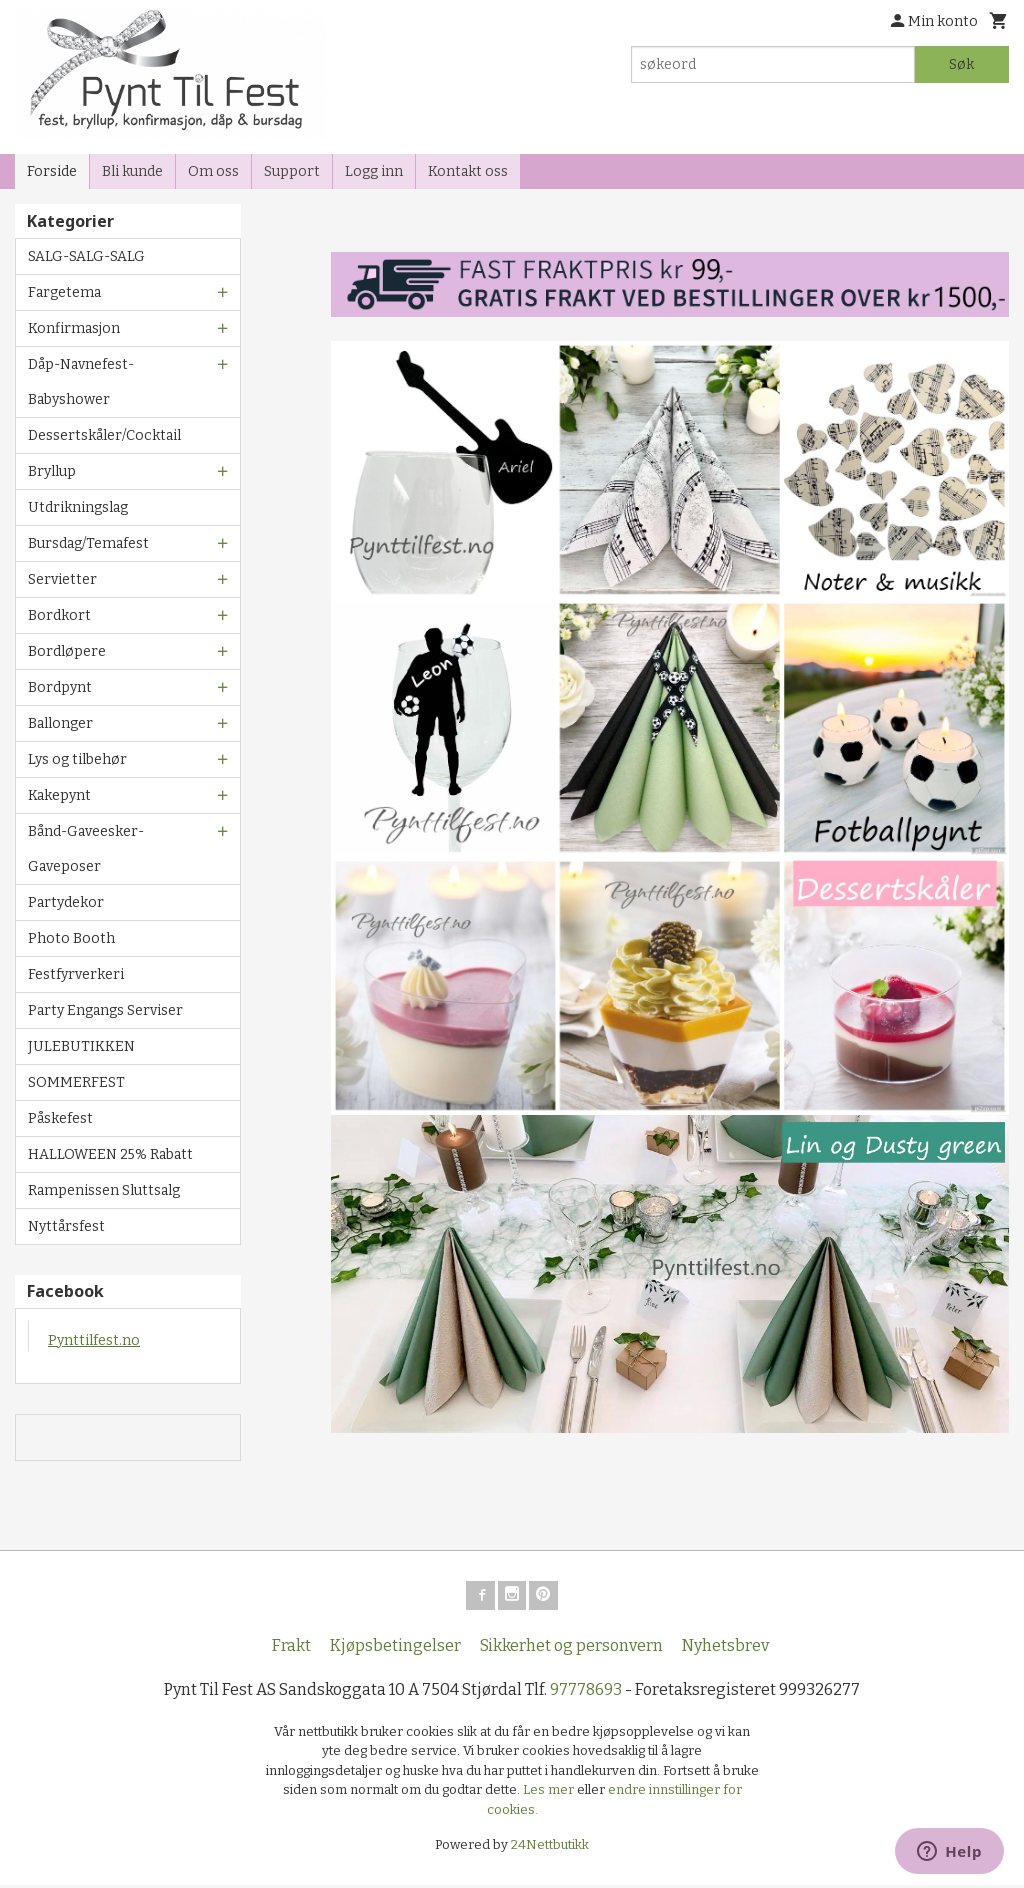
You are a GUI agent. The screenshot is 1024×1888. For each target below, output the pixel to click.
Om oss (213, 171)
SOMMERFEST (76, 1082)
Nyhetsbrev (725, 1648)
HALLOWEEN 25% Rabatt (110, 1154)
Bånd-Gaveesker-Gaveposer (86, 849)
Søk (961, 64)
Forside (52, 171)
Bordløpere (67, 651)
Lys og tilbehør (77, 759)
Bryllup (52, 471)
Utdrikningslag (78, 507)
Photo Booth (71, 938)
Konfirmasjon (74, 328)
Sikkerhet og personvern (571, 1648)
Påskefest (60, 1118)
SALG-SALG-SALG (86, 256)
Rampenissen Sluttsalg (104, 1190)
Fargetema (64, 292)
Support (292, 171)
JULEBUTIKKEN (81, 1046)
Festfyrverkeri (76, 974)
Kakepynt (59, 795)
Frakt (291, 1648)
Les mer (550, 1793)
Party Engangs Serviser (105, 1010)
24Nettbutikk (550, 1848)
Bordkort (59, 615)
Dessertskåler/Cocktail (104, 435)
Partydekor (66, 902)
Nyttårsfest (66, 1226)
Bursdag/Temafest (88, 543)
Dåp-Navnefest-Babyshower (81, 382)
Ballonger (60, 723)
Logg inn (374, 171)
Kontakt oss (468, 171)
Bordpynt (60, 687)
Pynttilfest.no (94, 1340)
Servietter (62, 579)
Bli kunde (132, 171)
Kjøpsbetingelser (395, 1648)
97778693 (586, 1692)
